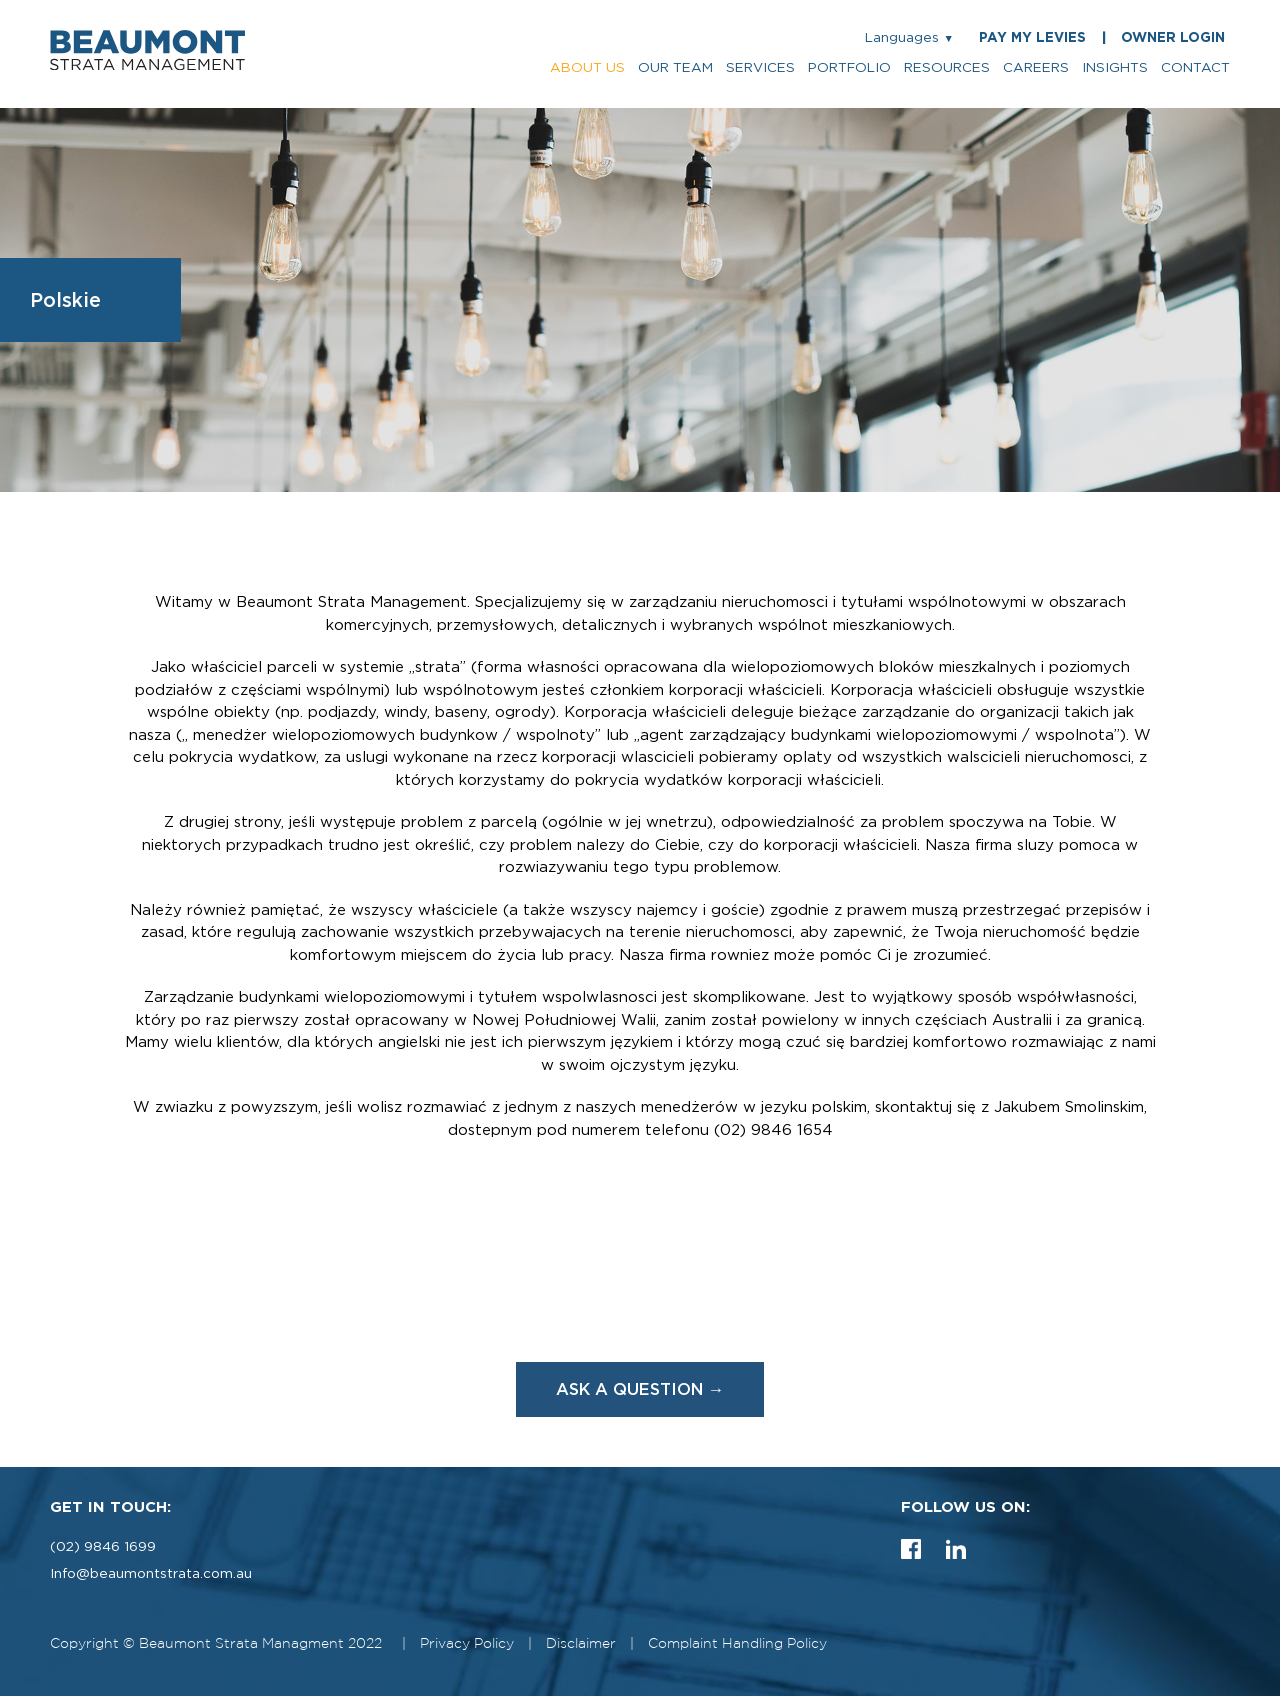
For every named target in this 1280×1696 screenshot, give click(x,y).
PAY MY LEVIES (1032, 38)
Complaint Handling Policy (737, 1644)
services (760, 68)
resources (947, 68)
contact (1195, 68)
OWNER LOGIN (1173, 38)
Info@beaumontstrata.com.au (151, 1574)
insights (1115, 68)
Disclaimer (581, 1644)
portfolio (849, 68)
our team (675, 68)
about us (587, 68)
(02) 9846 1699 (103, 1547)
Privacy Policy (467, 1644)
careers (1036, 68)
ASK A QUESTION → (640, 1389)
